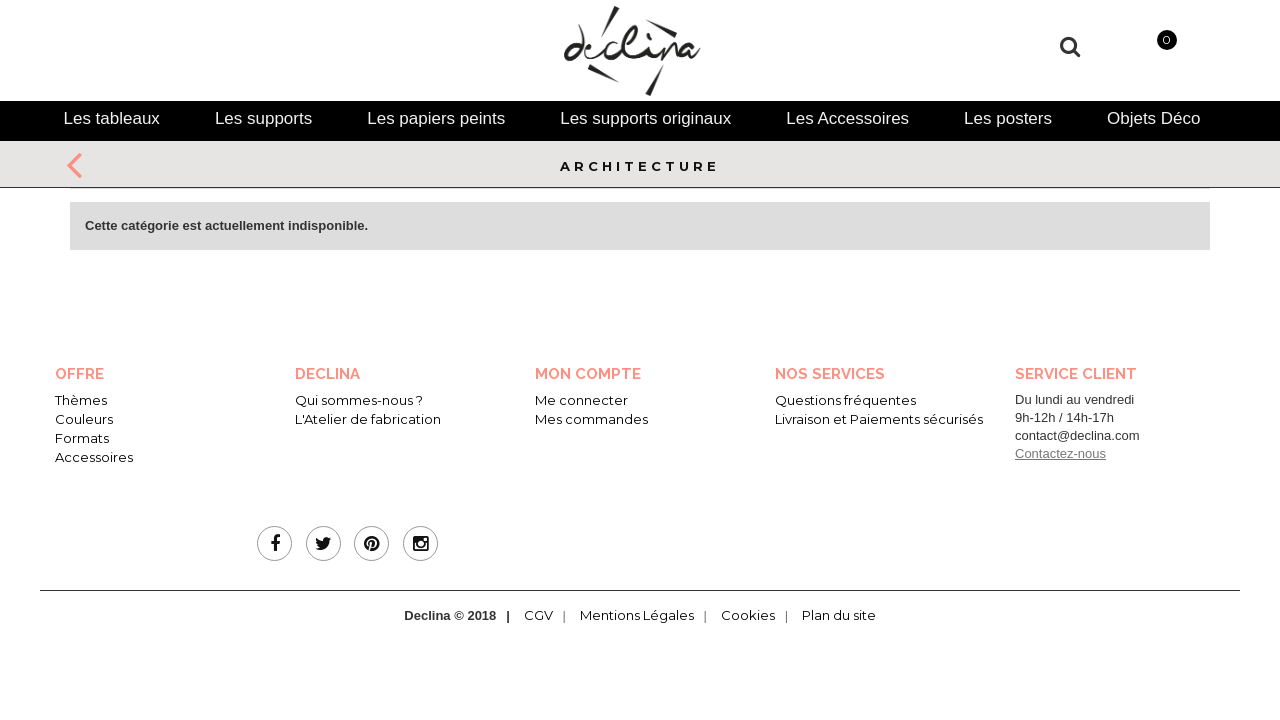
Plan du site (839, 615)
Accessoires (94, 457)
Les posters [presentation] (1008, 118)
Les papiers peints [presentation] (436, 118)
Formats (82, 438)
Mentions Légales (637, 615)
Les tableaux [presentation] (111, 118)
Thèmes (81, 400)
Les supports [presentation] (263, 118)
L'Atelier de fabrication (368, 419)
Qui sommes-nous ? (359, 400)
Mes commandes (591, 419)
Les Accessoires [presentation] (847, 118)
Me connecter (581, 400)
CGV (538, 615)
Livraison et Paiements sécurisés (879, 419)
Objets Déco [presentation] (1154, 118)
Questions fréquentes (845, 400)
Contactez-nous (1060, 453)
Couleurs (84, 419)
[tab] (111, 118)
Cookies (748, 615)
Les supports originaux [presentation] (645, 118)
